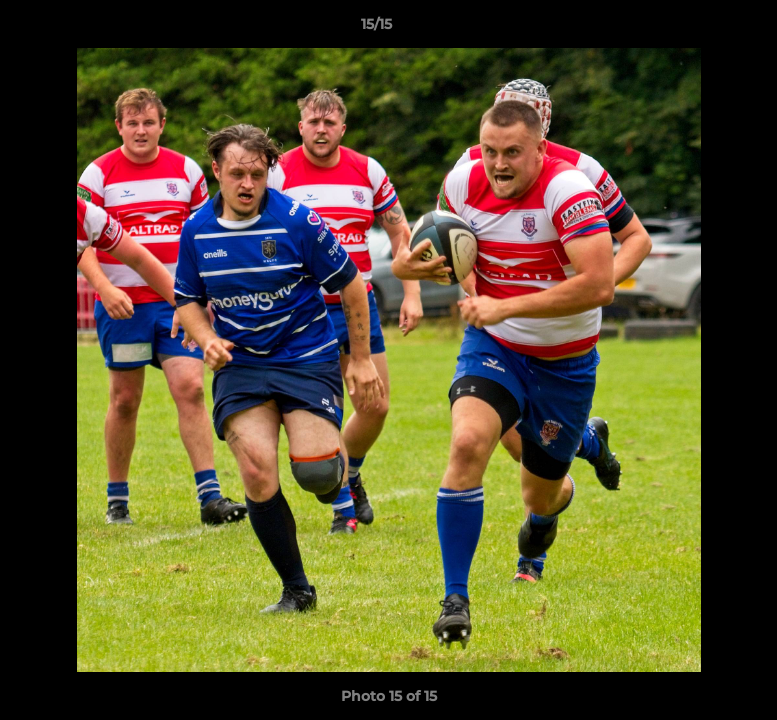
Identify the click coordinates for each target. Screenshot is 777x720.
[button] (693, 29)
